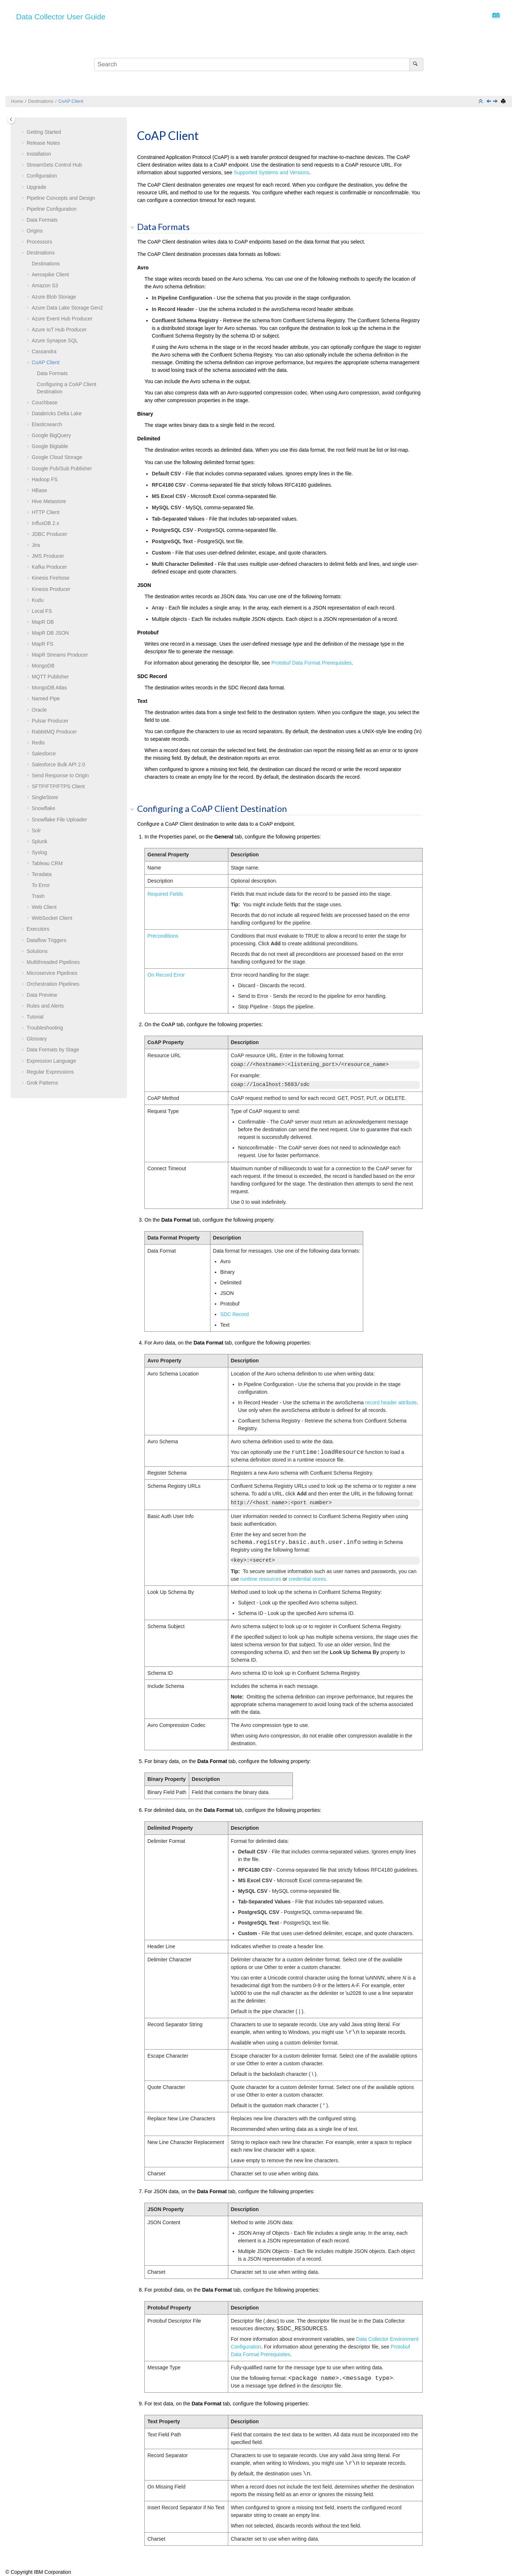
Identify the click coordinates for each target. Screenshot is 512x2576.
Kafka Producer (49, 567)
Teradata (41, 874)
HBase (39, 490)
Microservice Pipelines (52, 973)
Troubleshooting (45, 1028)
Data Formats (42, 220)
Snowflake (43, 808)
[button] (24, 132)
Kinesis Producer (51, 589)
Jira (36, 545)
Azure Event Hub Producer (62, 319)
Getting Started (44, 132)
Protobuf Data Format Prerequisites (311, 663)
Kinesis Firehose (51, 578)
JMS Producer (48, 556)
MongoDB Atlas (49, 687)
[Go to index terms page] (493, 17)
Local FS (42, 611)
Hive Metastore (49, 501)
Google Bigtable (50, 446)
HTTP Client (45, 512)
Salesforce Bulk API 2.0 (58, 764)
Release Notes (43, 143)
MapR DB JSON (50, 633)
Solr (36, 830)
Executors (38, 929)
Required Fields (165, 894)
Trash (38, 896)
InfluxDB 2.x (45, 523)
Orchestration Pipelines (53, 984)
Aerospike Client (50, 274)
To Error (41, 885)
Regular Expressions (50, 1072)
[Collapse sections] (481, 101)
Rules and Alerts (45, 1006)
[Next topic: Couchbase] (496, 102)
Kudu (38, 600)
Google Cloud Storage (57, 457)
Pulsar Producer (50, 721)
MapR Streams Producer (60, 655)
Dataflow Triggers (46, 940)
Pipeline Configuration (52, 209)
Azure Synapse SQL (55, 340)
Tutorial (35, 1017)
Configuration (42, 176)
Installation (39, 154)
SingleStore (45, 797)
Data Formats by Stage (53, 1049)
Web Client (44, 907)
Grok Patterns (42, 1083)
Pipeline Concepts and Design (61, 198)
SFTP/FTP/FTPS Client (58, 786)
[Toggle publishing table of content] (11, 119)
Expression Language (51, 1061)
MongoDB (43, 666)
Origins (35, 231)
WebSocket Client (52, 918)
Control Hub (54, 165)
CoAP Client (70, 101)
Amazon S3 (45, 285)
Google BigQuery (51, 435)
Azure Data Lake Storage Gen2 (67, 308)
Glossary (37, 1039)
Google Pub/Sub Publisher (62, 468)
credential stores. (307, 1579)
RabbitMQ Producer (54, 732)
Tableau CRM (47, 863)
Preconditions (162, 936)
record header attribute (391, 1402)
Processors (39, 242)
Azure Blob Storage (54, 297)
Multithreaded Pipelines (53, 962)
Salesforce (44, 753)
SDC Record (234, 1314)
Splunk (39, 841)
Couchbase (45, 402)
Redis (38, 743)
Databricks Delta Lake (57, 413)
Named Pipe (46, 698)
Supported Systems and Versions (271, 172)
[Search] (416, 64)
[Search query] (258, 64)
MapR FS (42, 644)
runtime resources (260, 1579)
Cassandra (44, 351)
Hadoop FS (45, 479)
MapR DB (43, 622)
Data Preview (42, 995)
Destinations (40, 101)
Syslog (39, 852)
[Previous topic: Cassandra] (489, 102)
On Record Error (166, 975)
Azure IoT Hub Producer (59, 329)
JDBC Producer (49, 534)
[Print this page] (504, 101)
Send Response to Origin (60, 775)
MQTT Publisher (50, 677)
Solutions (37, 951)
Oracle (39, 710)
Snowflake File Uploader (59, 819)
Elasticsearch (47, 424)
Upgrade (36, 187)
